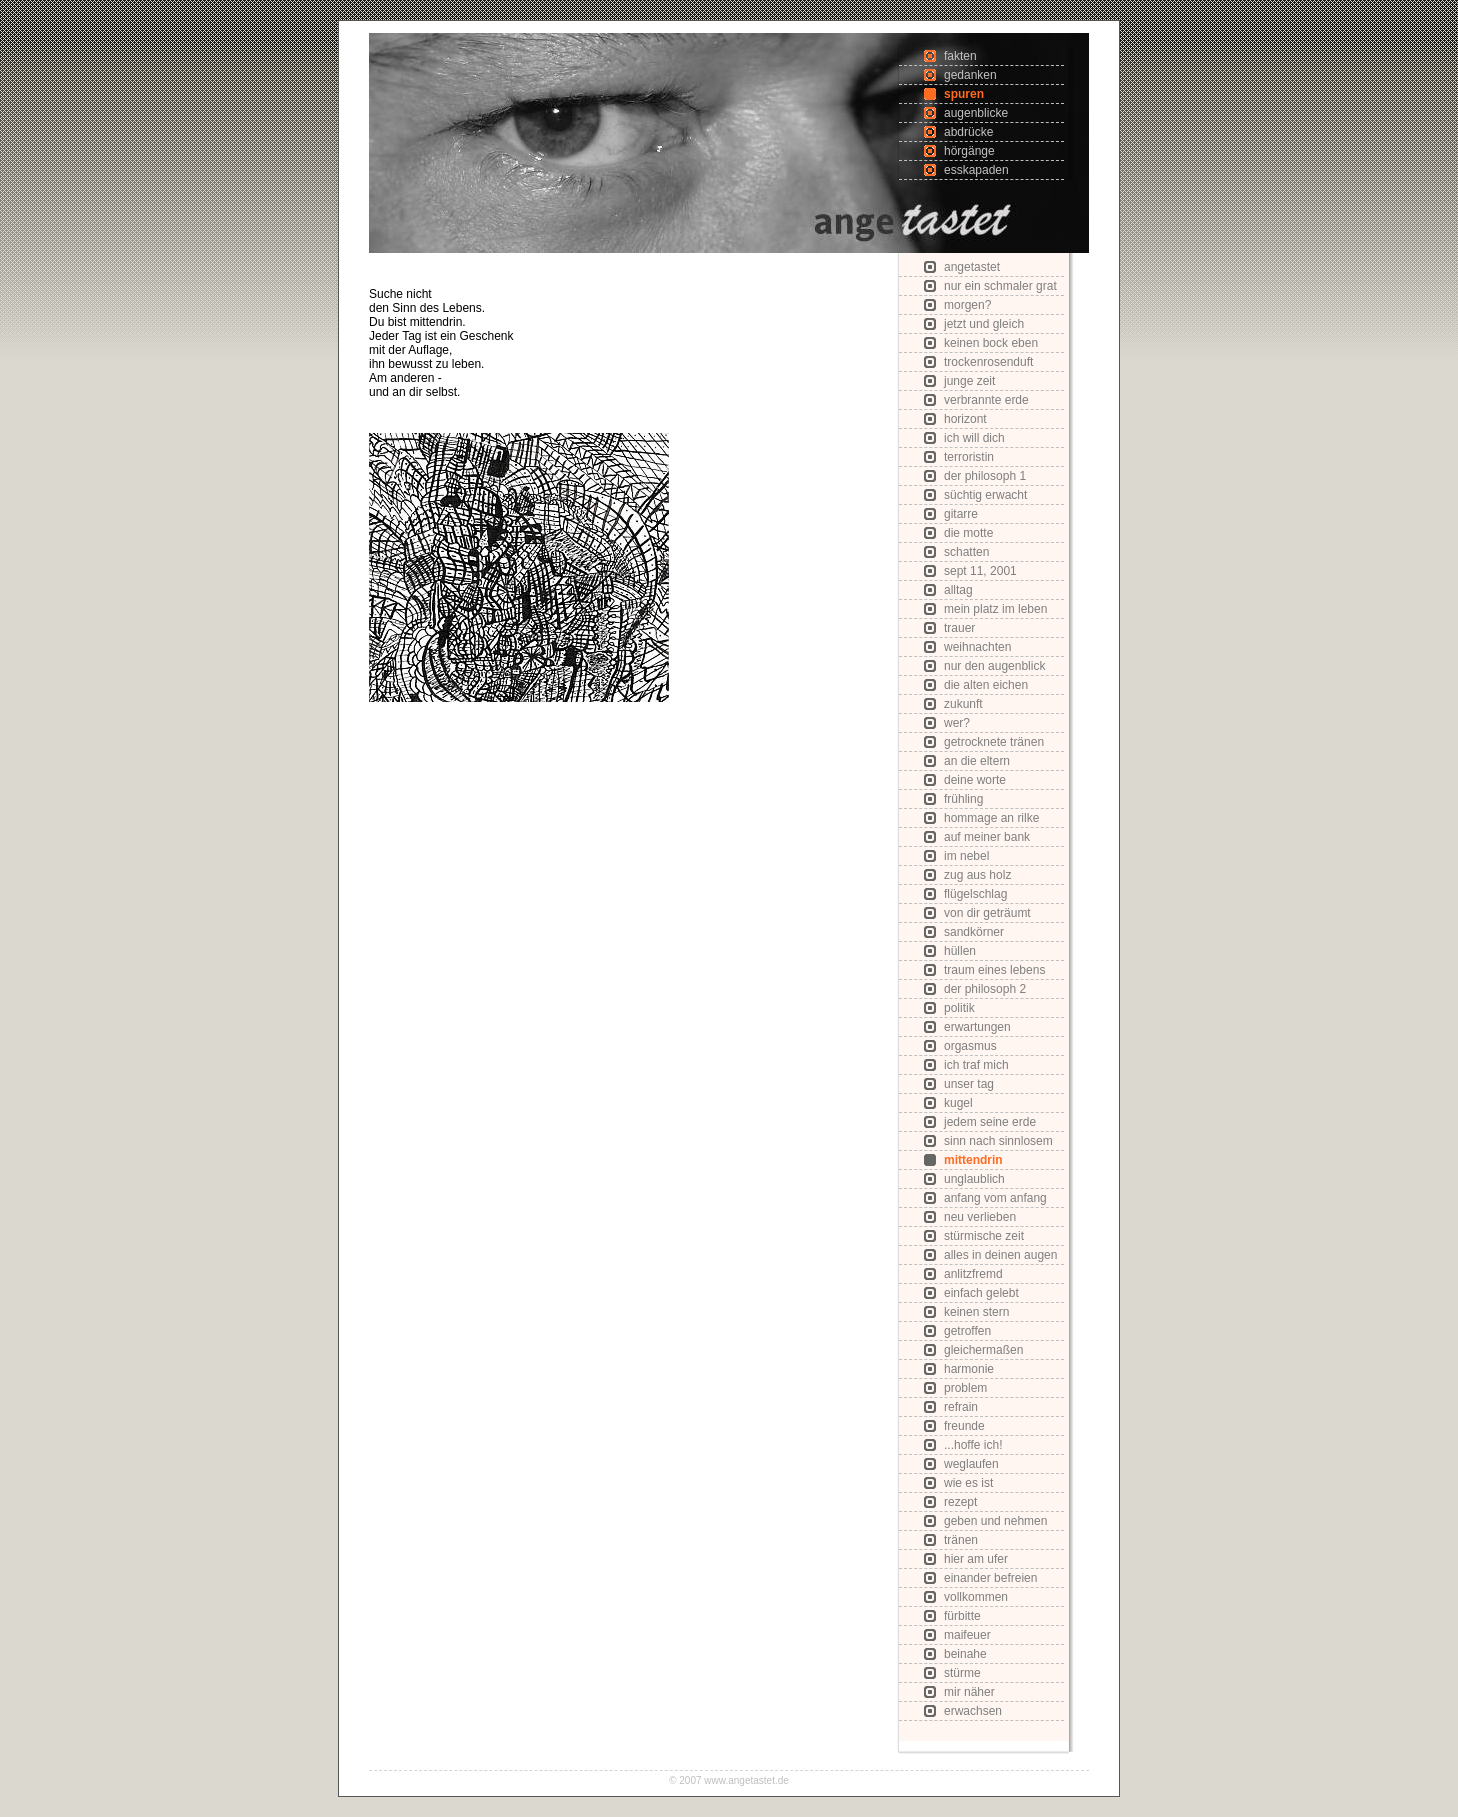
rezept (960, 1502)
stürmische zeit (984, 1236)
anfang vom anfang (995, 1198)
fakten (960, 56)
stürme (962, 1673)
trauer (959, 628)
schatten (966, 552)
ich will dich (974, 438)
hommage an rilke (991, 818)
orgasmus (970, 1046)
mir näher (969, 1692)
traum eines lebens (994, 970)
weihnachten (977, 647)
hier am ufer (976, 1559)
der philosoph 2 (985, 989)
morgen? (967, 305)
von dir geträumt (987, 913)
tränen (961, 1540)
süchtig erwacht (985, 495)
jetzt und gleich (984, 324)
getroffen (967, 1331)
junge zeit (969, 381)
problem (965, 1388)
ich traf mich (976, 1065)
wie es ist (968, 1483)
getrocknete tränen (994, 742)
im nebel (966, 856)
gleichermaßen (983, 1350)
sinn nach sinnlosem (998, 1141)
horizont (965, 419)
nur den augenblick (994, 666)
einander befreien (990, 1578)
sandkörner (974, 932)
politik (959, 1008)
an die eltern (977, 761)
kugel (958, 1103)
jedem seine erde (990, 1122)
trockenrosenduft (988, 362)
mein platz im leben (995, 609)
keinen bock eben (991, 343)
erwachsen (973, 1711)
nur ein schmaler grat (1000, 286)
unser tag (969, 1084)
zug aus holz (977, 875)
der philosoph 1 (985, 476)
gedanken (970, 75)
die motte (968, 533)
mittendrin (973, 1160)
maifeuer (967, 1635)
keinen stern (976, 1312)
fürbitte (962, 1616)
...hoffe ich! (973, 1445)
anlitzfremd (973, 1274)
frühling (963, 799)
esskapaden (976, 170)
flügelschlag (975, 894)
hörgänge (969, 151)
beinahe (965, 1654)
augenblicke (976, 113)
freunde (964, 1426)
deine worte (975, 780)
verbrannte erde (986, 400)
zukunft (963, 704)
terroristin (969, 457)
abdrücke (968, 132)
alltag (958, 590)
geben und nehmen (995, 1521)
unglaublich (974, 1179)
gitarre (961, 514)
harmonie (969, 1369)
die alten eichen (986, 685)
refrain (961, 1407)
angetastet (972, 267)
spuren (964, 94)
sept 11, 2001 (980, 571)
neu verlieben (980, 1217)
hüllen (960, 951)
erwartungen (977, 1027)
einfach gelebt (981, 1293)
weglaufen (971, 1464)
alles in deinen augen (1000, 1255)
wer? (957, 723)
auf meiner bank (987, 837)
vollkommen (976, 1597)
